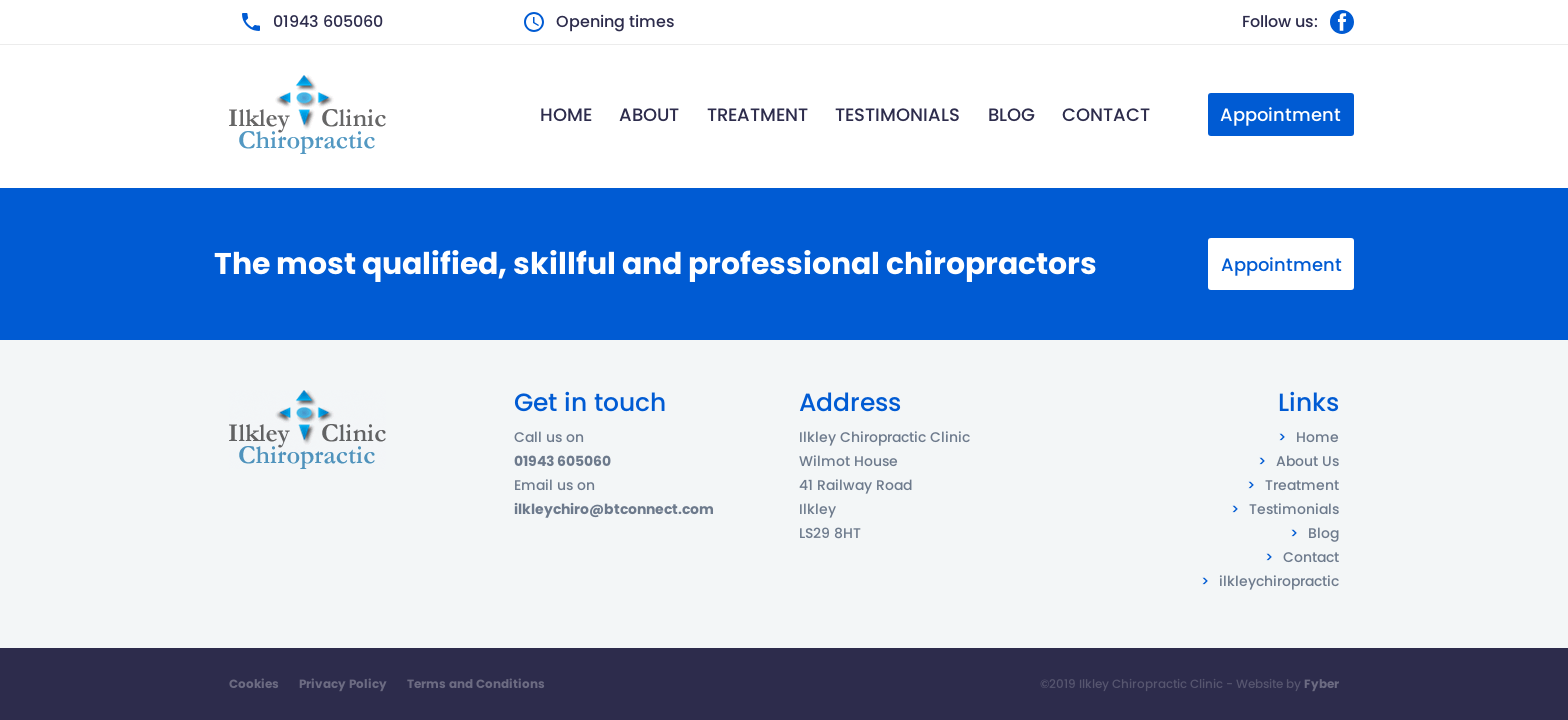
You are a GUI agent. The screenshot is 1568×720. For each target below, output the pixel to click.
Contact (1106, 114)
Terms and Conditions (476, 683)
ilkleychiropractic (1279, 581)
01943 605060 (328, 21)
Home (566, 114)
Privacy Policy (343, 683)
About (649, 114)
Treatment (757, 114)
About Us (1307, 461)
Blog (1011, 114)
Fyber (1321, 683)
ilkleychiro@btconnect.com (614, 509)
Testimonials (897, 114)
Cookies (254, 683)
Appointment (1281, 264)
